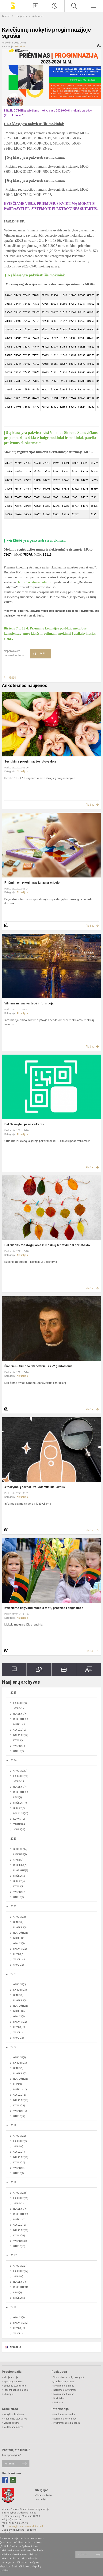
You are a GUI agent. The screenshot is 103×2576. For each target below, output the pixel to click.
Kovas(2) (18, 1954)
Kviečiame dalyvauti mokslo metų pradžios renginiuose (43, 1608)
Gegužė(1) (19, 2152)
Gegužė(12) (19, 1729)
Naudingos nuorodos (64, 2414)
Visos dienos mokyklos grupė (68, 2377)
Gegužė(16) (19, 2095)
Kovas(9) (18, 1740)
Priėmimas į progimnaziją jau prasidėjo (32, 882)
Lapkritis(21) (20, 2198)
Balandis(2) (20, 1948)
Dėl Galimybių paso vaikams (24, 1124)
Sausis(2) (18, 1965)
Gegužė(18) (19, 2225)
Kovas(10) (19, 1818)
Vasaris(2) (19, 2032)
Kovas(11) (19, 2105)
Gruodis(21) (20, 2266)
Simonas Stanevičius (15, 2385)
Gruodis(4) (19, 1984)
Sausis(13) (19, 1829)
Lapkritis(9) (20, 1703)
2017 (13, 2255)
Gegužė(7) (19, 1808)
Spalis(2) (18, 1922)
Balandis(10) (20, 2157)
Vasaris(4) (19, 1745)
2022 (13, 1906)
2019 (13, 2125)
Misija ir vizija (11, 2377)
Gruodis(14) (20, 1849)
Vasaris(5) (19, 2168)
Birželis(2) (19, 1875)
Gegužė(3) (19, 1943)
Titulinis (6, 16)
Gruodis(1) (19, 1916)
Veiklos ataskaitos (13, 2427)
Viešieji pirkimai (12, 2423)
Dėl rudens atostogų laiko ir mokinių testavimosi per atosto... (48, 1245)
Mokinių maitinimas (63, 2385)
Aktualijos (37, 16)
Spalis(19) (19, 1708)
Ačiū (38, 654)
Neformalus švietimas (65, 2390)
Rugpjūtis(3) (20, 1792)
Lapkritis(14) (20, 2271)
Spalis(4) (18, 2146)
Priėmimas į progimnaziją (66, 2423)
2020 (13, 2047)
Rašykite (9, 2463)
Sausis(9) (18, 2173)
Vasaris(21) (20, 2241)
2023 (13, 1838)
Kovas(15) (19, 2162)
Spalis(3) (18, 1859)
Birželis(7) (19, 2219)
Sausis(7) (18, 1751)
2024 (13, 1760)
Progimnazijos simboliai (16, 2390)
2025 (13, 1692)
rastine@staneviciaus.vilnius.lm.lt (26, 2526)
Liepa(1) (17, 1797)
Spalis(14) (19, 1781)
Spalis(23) (19, 2203)
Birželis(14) (20, 1802)
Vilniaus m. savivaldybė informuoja (29, 1003)
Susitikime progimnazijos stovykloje (30, 761)
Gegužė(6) (19, 1881)
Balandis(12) (20, 1735)
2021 (13, 1974)
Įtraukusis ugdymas (63, 2381)
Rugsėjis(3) (20, 1927)
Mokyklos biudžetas (14, 2414)
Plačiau (90, 804)
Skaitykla (58, 2402)
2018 (13, 2182)
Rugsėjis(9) (20, 1713)
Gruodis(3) (19, 2135)
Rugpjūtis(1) (20, 2287)
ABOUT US (16, 2347)
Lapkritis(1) (20, 1989)
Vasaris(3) (19, 1891)
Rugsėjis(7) (20, 1786)
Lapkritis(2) (20, 1854)
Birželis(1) (19, 1938)
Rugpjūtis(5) (20, 1719)
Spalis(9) (18, 2068)
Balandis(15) (20, 2100)
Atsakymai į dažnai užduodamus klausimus (34, 1487)
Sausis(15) (19, 2246)
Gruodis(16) (20, 2192)
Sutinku (82, 2554)
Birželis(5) (19, 1724)
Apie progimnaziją (13, 2381)
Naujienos (21, 16)
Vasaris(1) (19, 2333)
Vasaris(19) (20, 2111)
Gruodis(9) (19, 2057)
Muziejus (8, 2394)
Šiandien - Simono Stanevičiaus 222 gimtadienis (38, 1366)
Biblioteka (58, 2398)
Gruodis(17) (20, 1770)
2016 (13, 2307)
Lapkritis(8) (20, 2141)
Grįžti (12, 677)
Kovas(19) (19, 2328)
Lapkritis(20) (20, 1776)
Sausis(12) (19, 2116)
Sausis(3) (18, 1897)
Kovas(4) (18, 1886)
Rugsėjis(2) (20, 1865)
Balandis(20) (20, 2230)
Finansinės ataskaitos (15, 2418)
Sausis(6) (18, 2038)
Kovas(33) (19, 2235)
